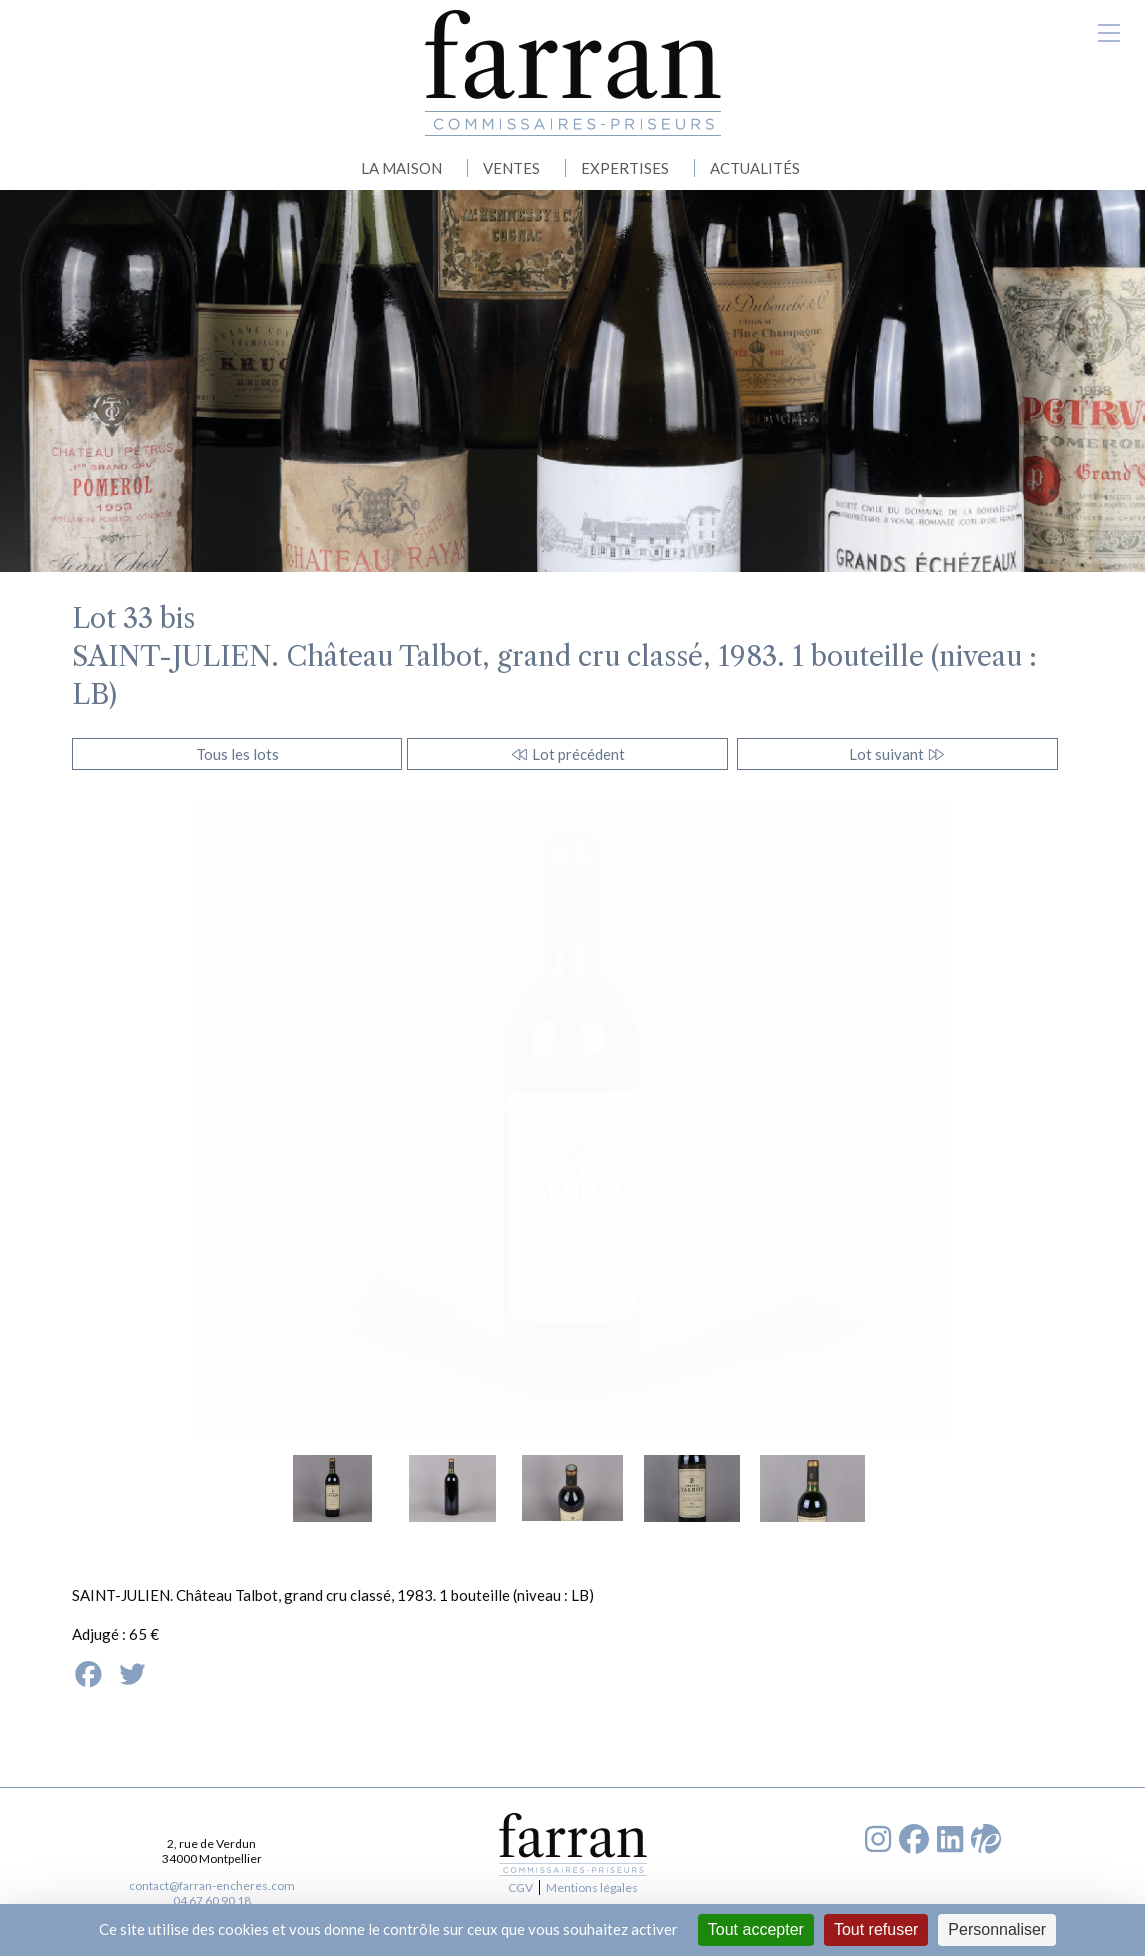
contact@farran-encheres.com (212, 1885)
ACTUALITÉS (755, 168)
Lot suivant (897, 754)
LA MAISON (401, 168)
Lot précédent (567, 754)
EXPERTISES (625, 168)
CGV (520, 1887)
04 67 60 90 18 (212, 1900)
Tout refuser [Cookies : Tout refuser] (876, 1929)
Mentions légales (592, 1887)
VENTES (511, 168)
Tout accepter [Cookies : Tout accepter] (756, 1929)
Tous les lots (237, 754)
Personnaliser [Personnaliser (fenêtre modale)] (997, 1929)
